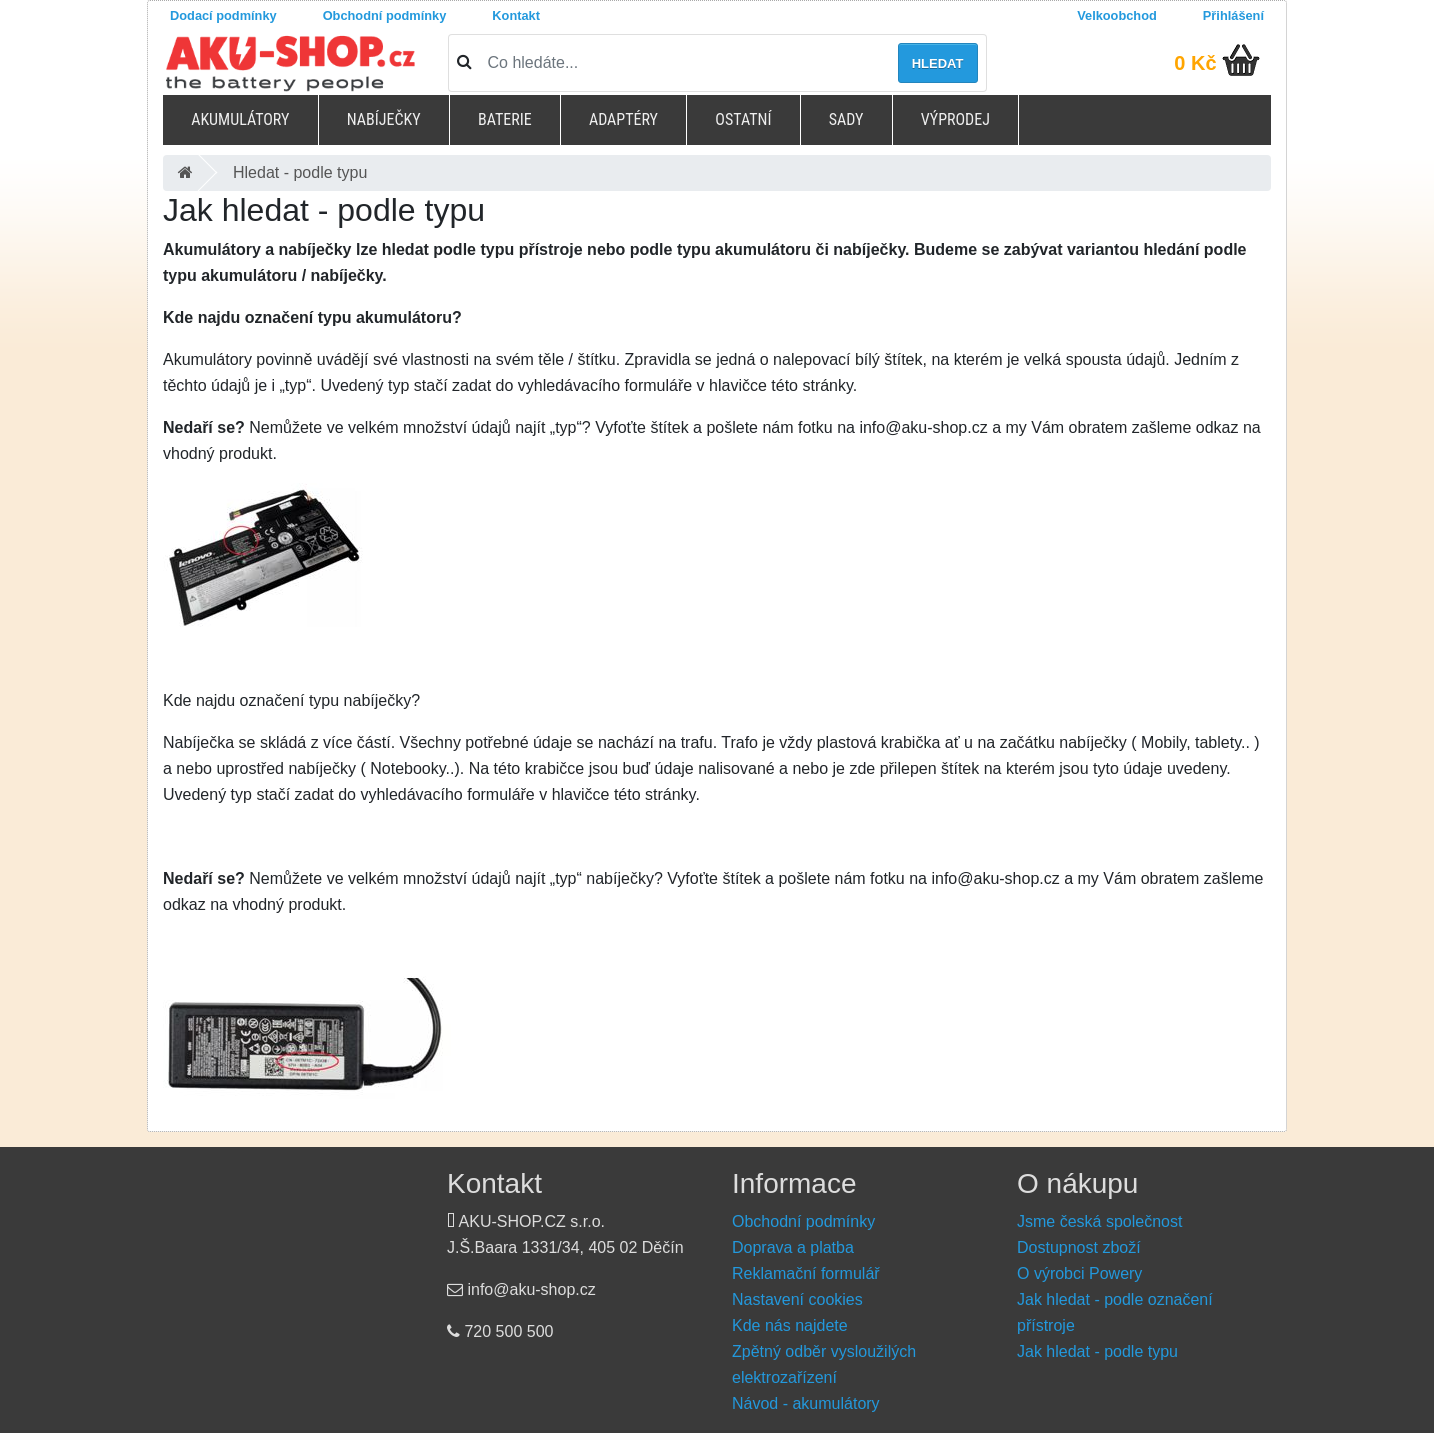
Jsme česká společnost (1099, 1221)
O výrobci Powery (1079, 1273)
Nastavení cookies (797, 1299)
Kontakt (516, 15)
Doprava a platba (793, 1247)
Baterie (505, 119)
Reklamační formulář (806, 1273)
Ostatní (743, 119)
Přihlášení (1233, 15)
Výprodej (955, 119)
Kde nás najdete (790, 1325)
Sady (846, 119)
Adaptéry (623, 119)
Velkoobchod (1117, 15)
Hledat (938, 63)
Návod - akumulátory (806, 1403)
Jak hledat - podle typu (1097, 1351)
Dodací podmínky (223, 15)
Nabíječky (384, 119)
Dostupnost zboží (1079, 1247)
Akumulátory (240, 119)
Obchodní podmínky (385, 15)
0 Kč (1195, 63)
